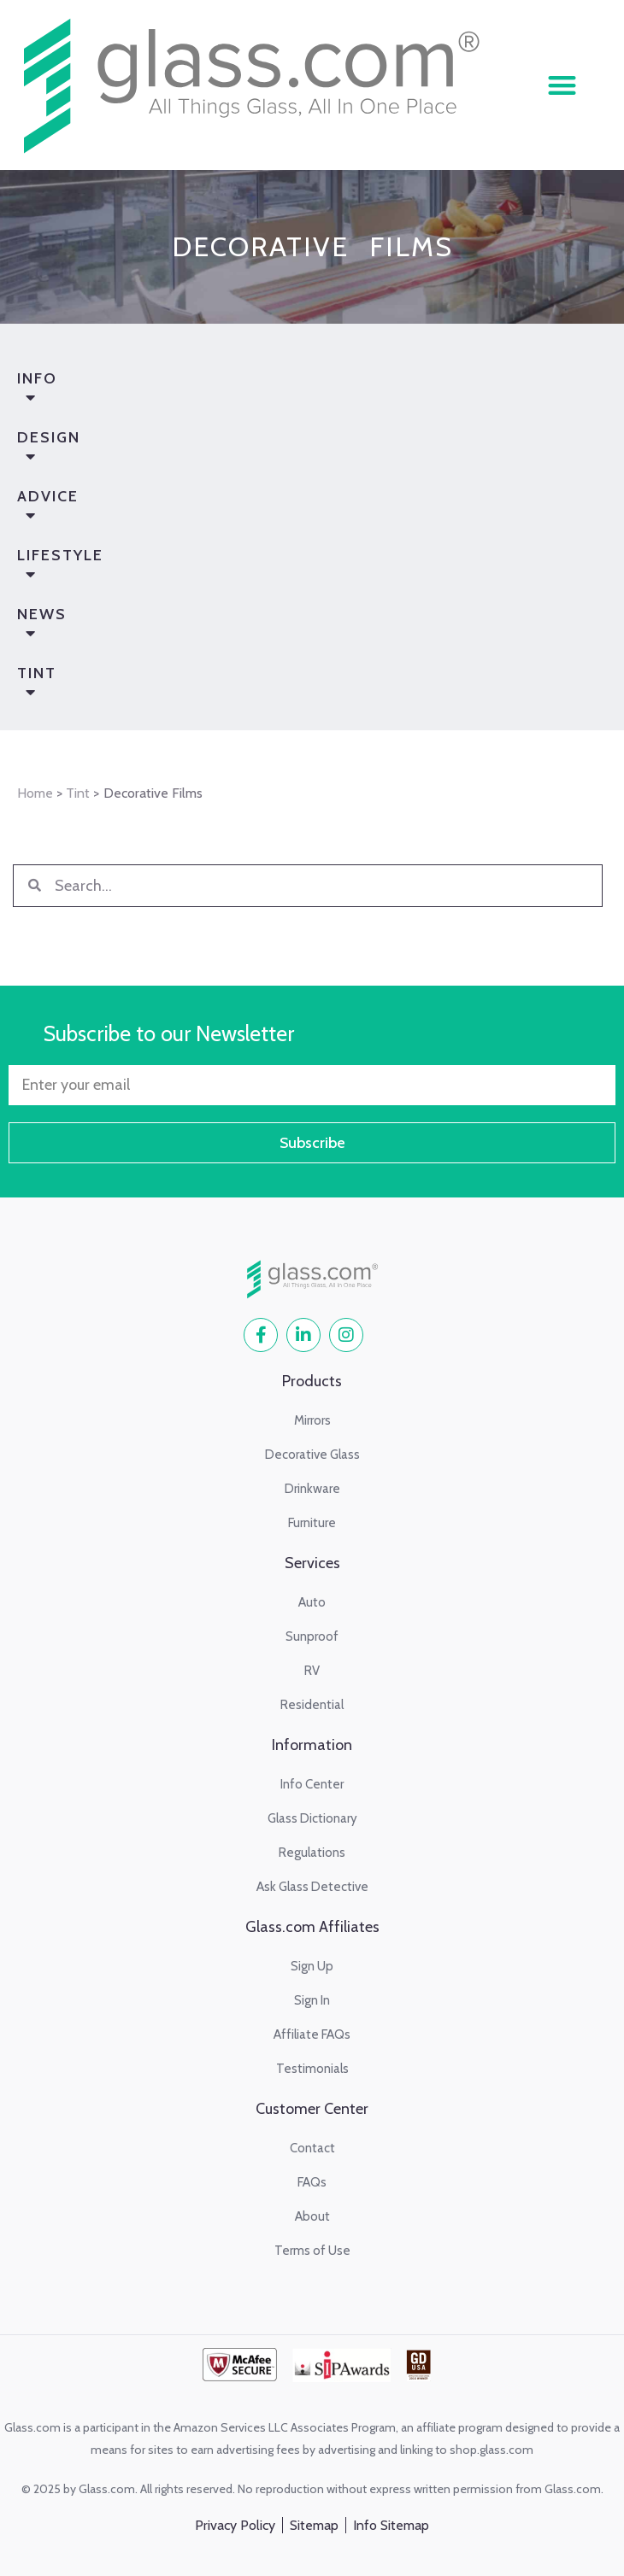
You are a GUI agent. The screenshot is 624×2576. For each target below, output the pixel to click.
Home (35, 793)
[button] (562, 85)
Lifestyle (292, 568)
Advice (292, 509)
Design (292, 450)
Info (292, 391)
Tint (292, 686)
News (292, 627)
